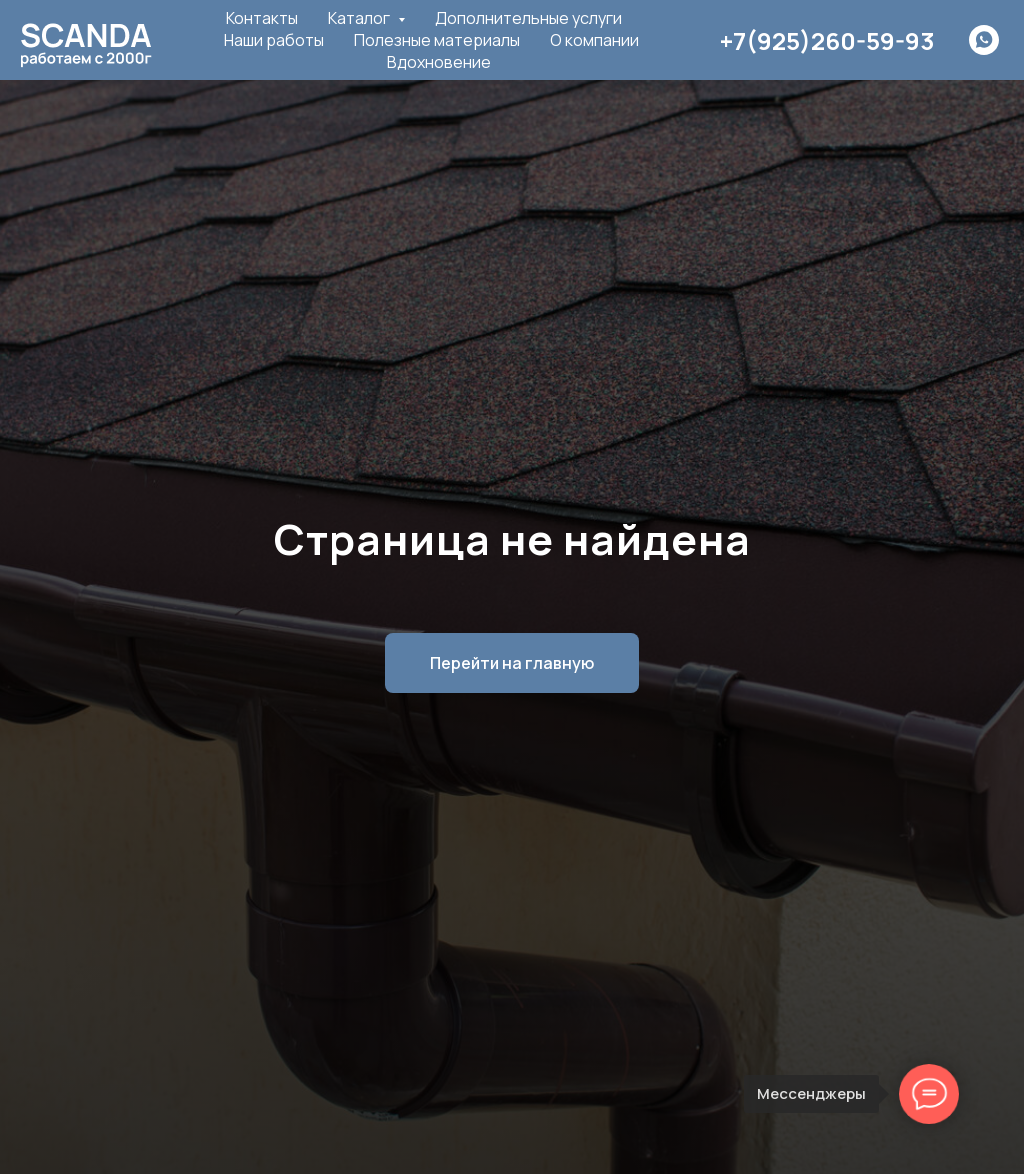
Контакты (262, 18)
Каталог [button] (360, 18)
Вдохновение (439, 62)
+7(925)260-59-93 (827, 40)
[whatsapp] (984, 40)
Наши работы (274, 40)
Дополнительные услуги (528, 18)
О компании (594, 40)
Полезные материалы (437, 40)
